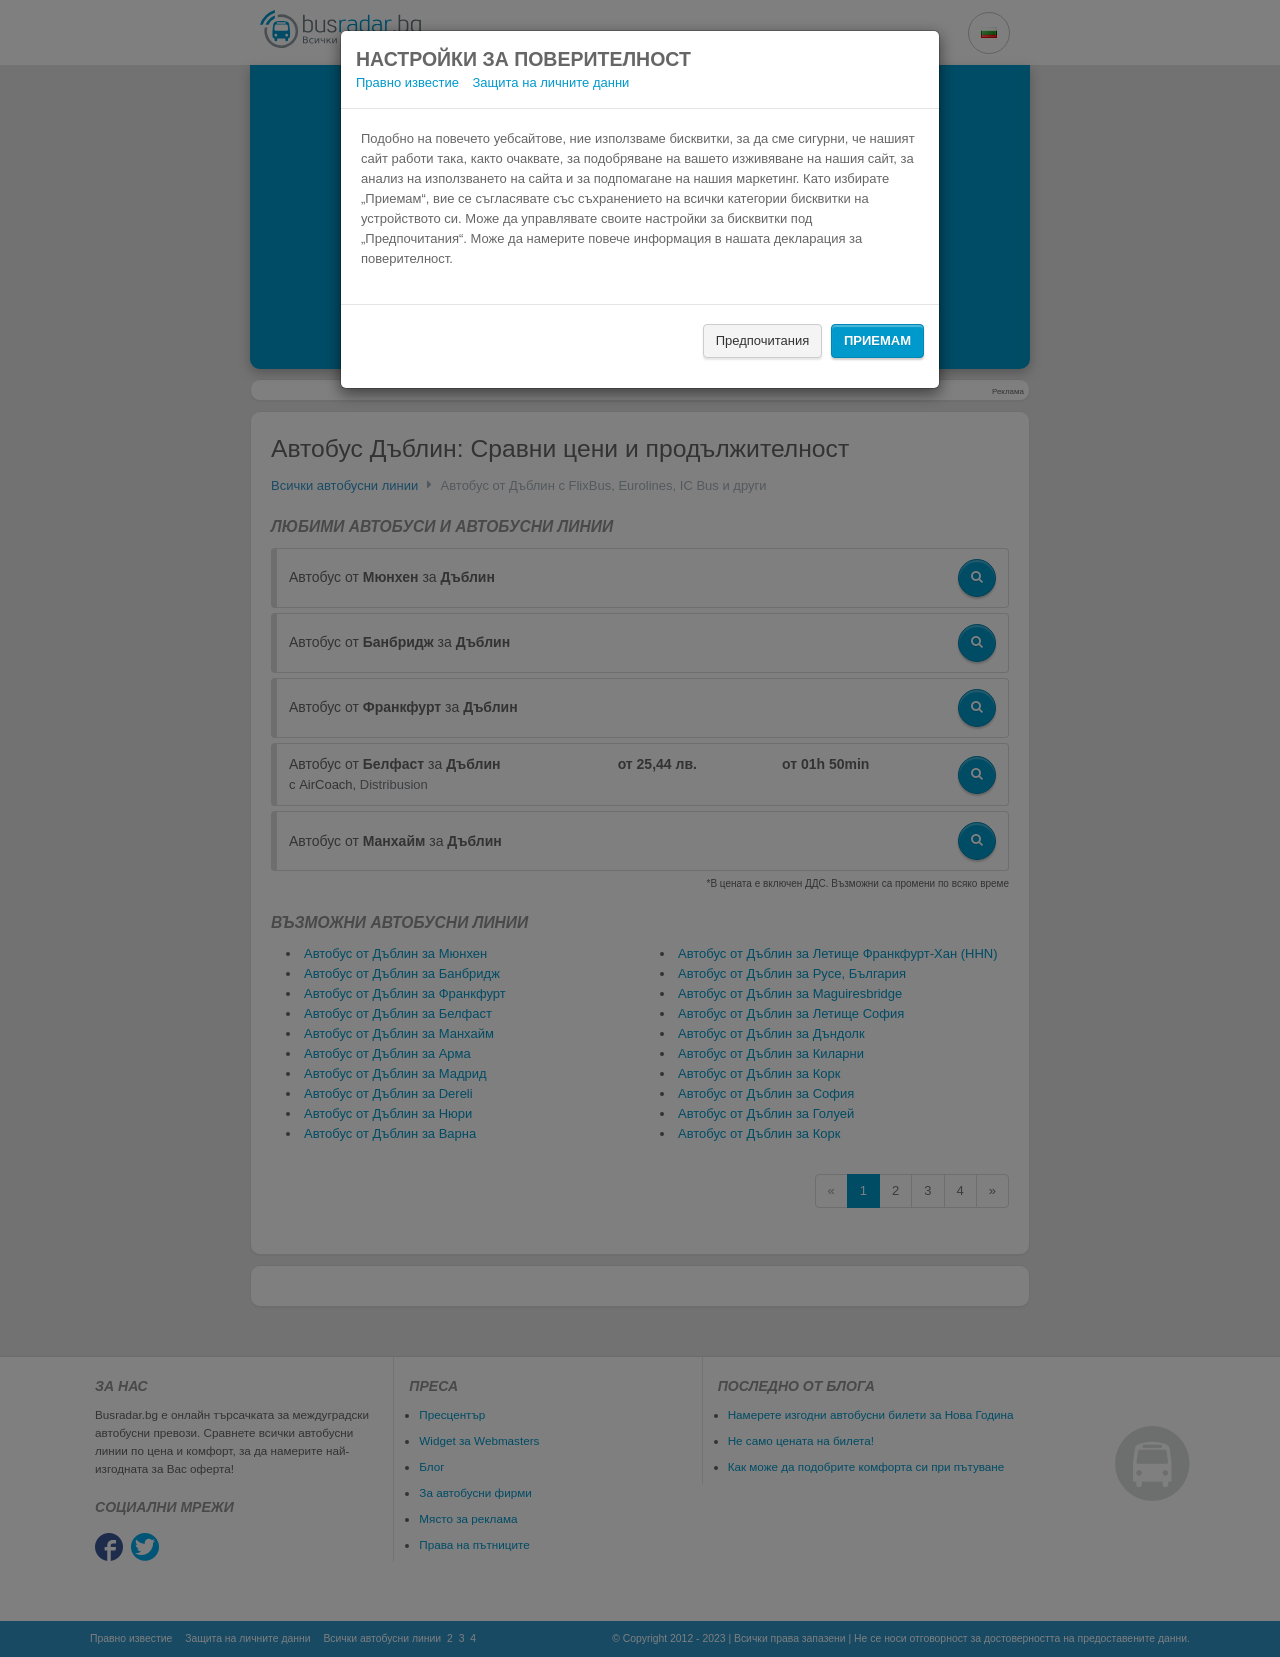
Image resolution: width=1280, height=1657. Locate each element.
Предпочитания (763, 340)
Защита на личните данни (551, 82)
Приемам (877, 340)
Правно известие (407, 82)
